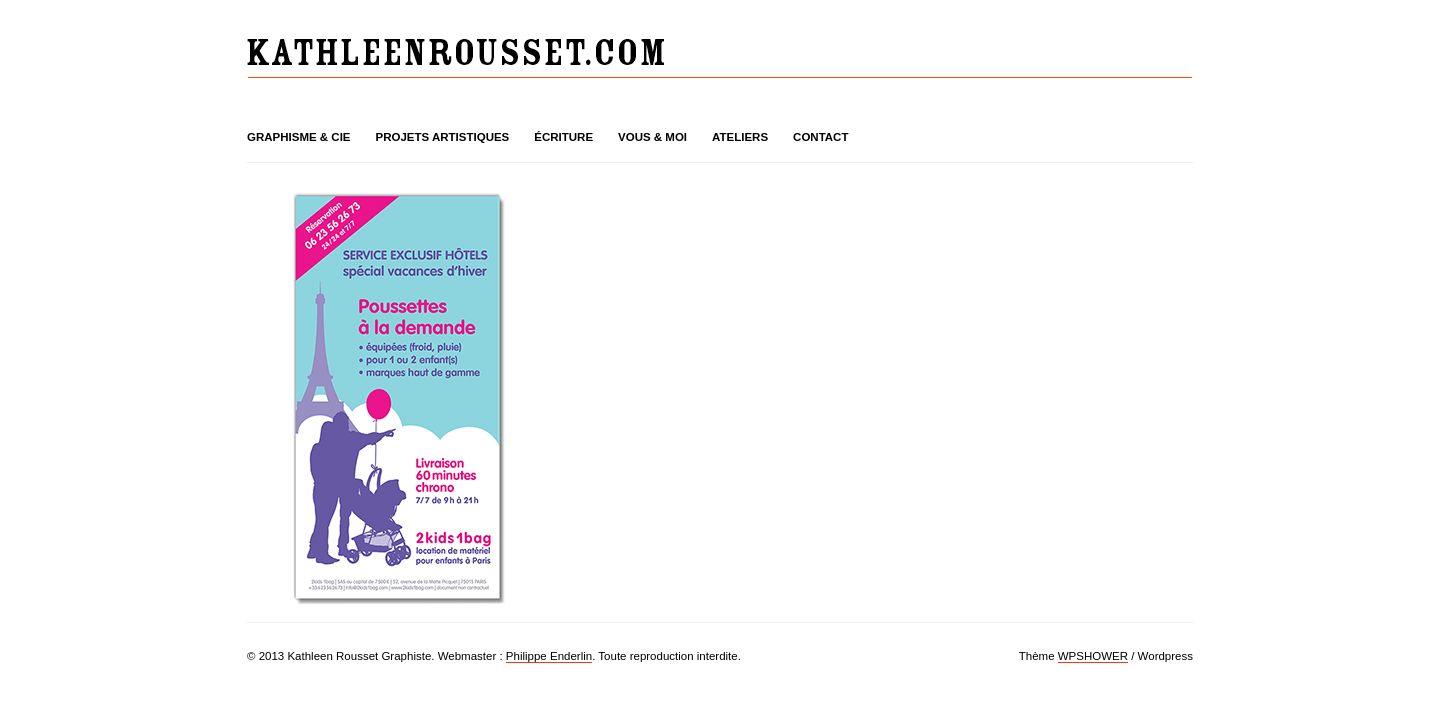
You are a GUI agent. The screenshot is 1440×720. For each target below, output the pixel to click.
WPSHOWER (1093, 656)
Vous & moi (652, 137)
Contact (820, 137)
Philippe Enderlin (549, 656)
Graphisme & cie (299, 137)
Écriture (563, 137)
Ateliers (740, 137)
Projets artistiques (443, 137)
